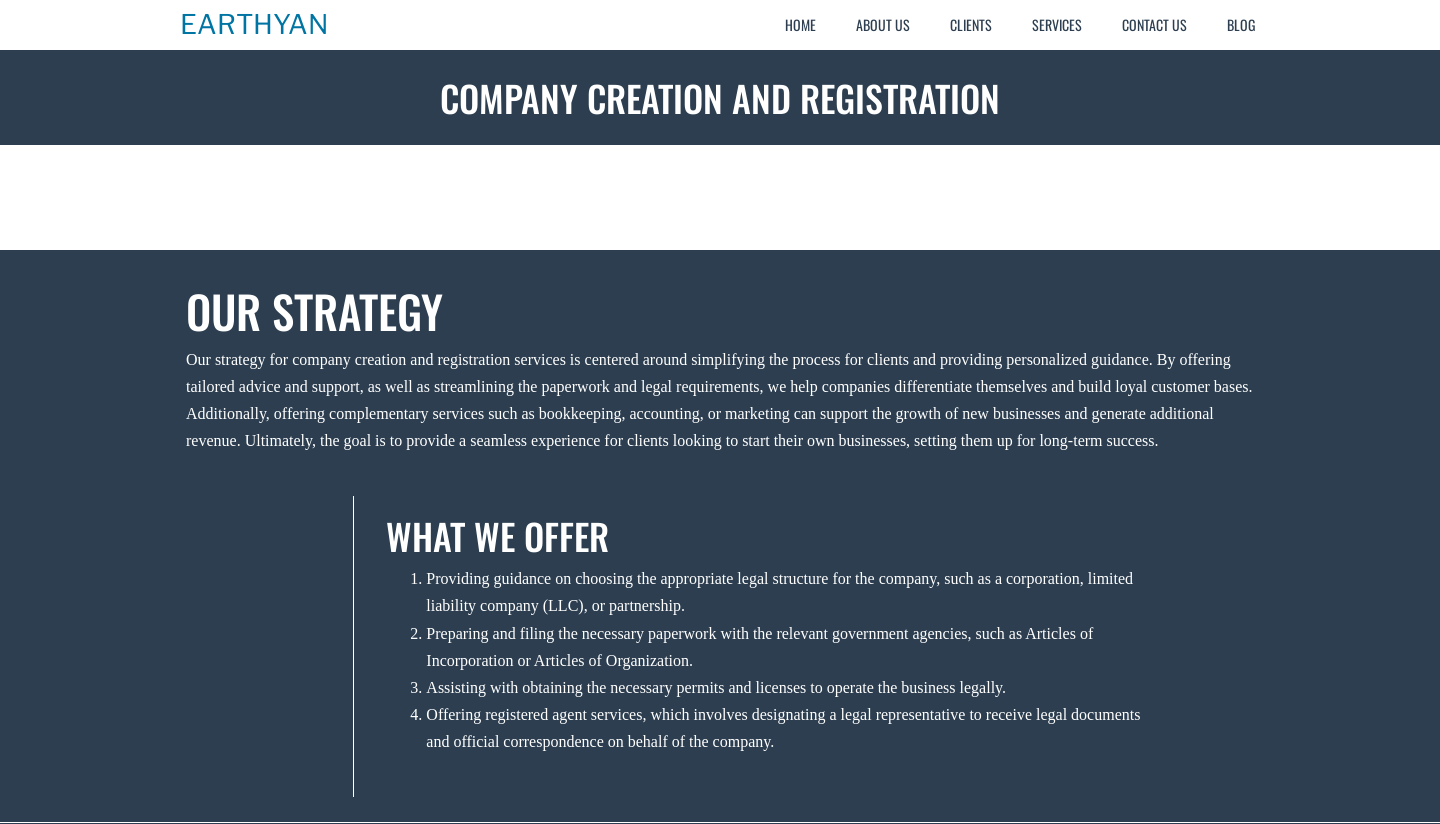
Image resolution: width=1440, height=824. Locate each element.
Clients (971, 24)
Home (800, 24)
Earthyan (254, 25)
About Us (883, 24)
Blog (1241, 24)
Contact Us (1154, 24)
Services (1057, 24)
